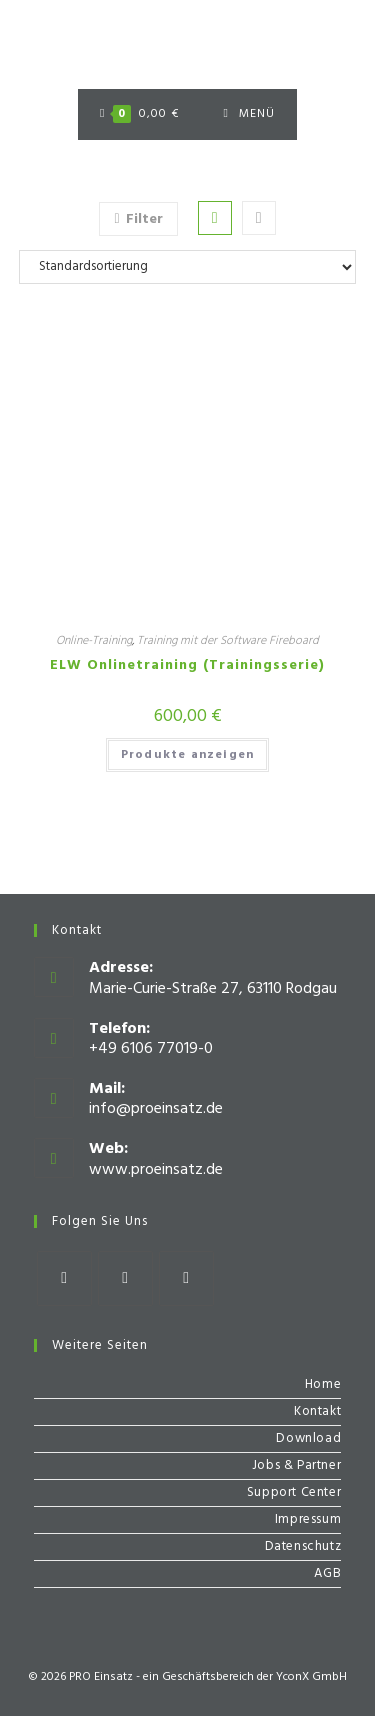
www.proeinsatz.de (156, 1170)
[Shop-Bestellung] (188, 267)
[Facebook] (64, 1278)
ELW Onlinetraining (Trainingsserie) (187, 665)
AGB (327, 1573)
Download (308, 1438)
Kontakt (317, 1411)
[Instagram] (125, 1278)
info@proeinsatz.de (156, 1109)
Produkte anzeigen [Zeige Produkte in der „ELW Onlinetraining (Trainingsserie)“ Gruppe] (187, 755)
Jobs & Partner (296, 1465)
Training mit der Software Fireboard (228, 641)
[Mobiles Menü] (249, 114)
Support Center (294, 1492)
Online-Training (94, 641)
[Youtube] (186, 1278)
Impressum (308, 1519)
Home (323, 1384)
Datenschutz (303, 1546)
